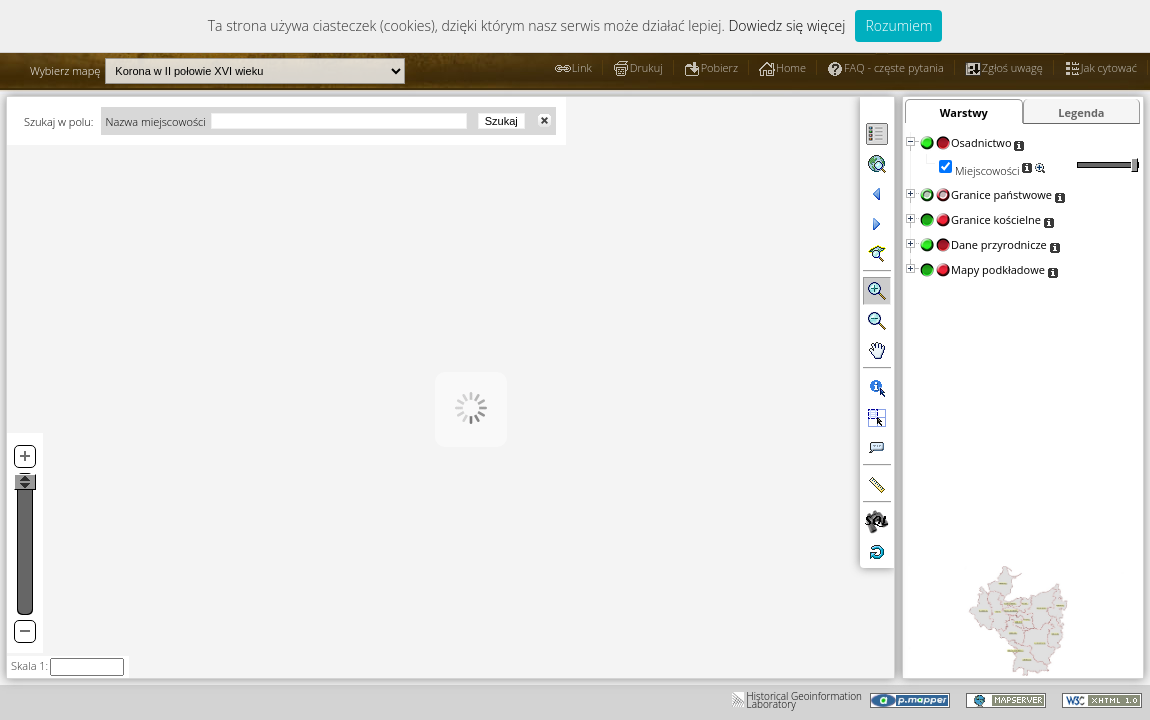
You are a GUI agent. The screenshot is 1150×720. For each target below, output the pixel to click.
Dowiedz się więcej (786, 25)
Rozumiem (898, 25)
